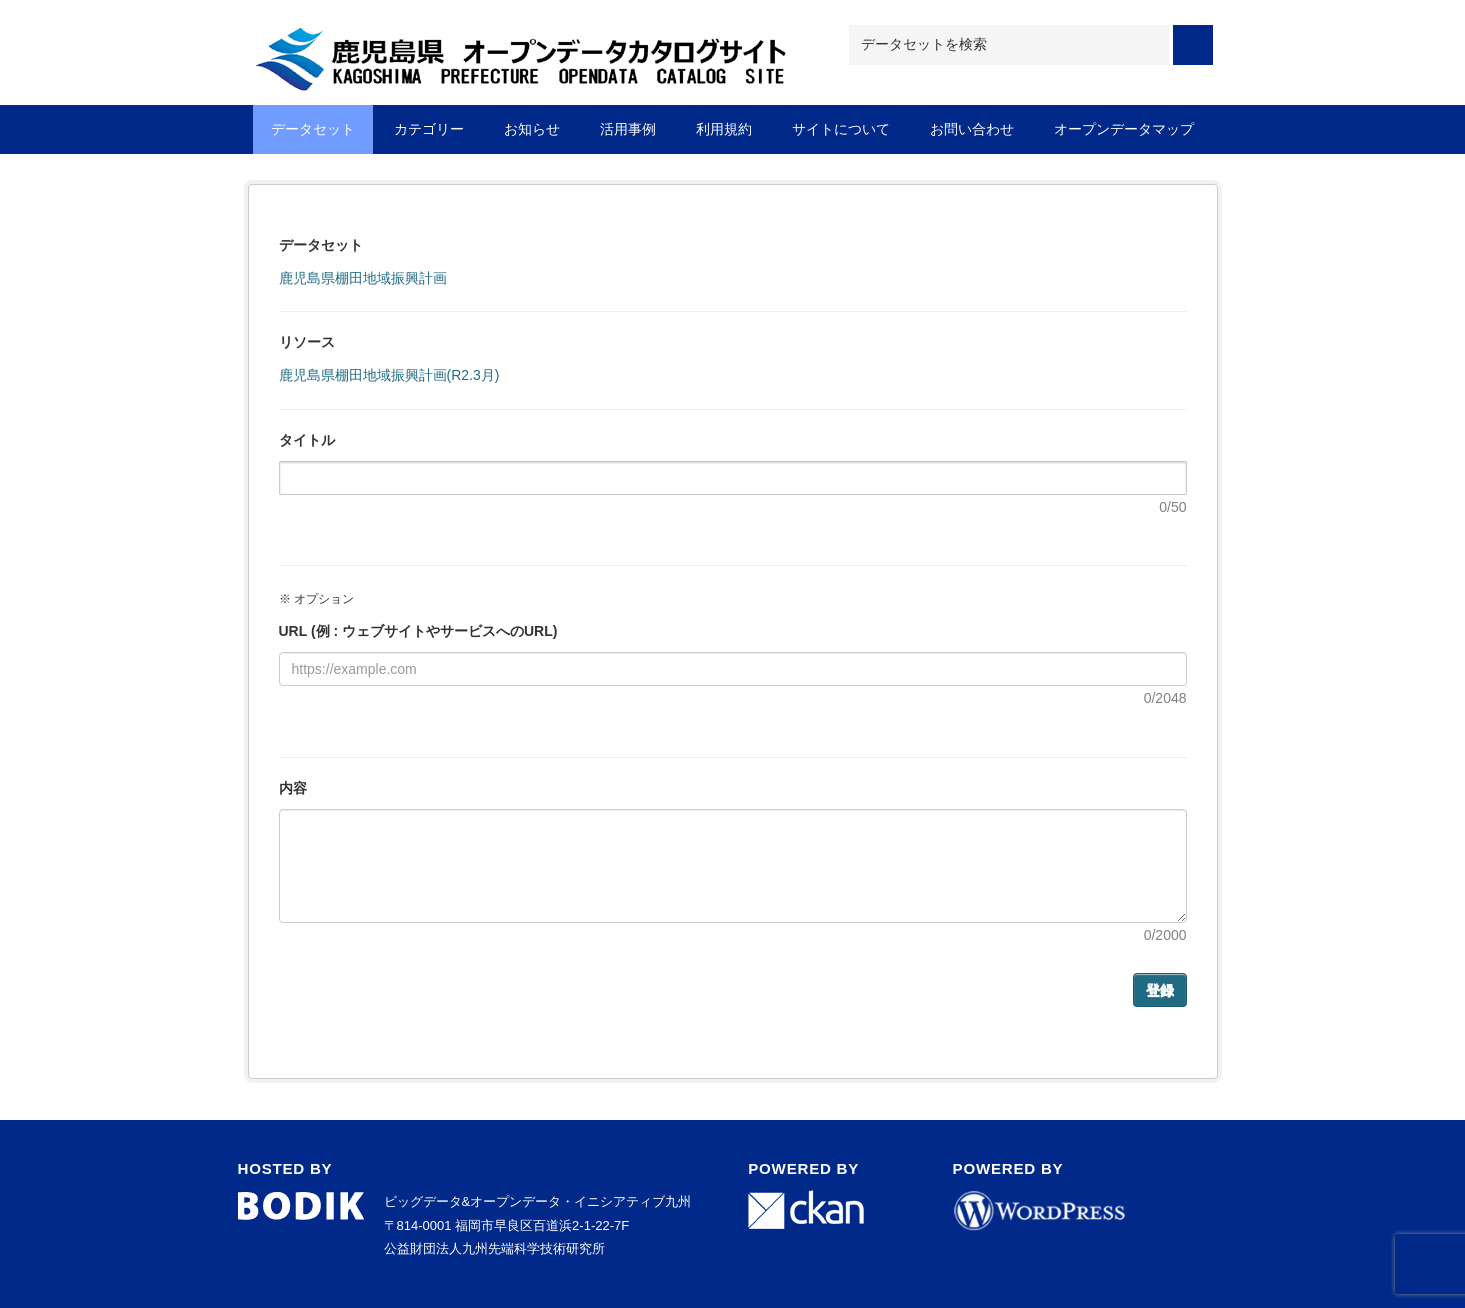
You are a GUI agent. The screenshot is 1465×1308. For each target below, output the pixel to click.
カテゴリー (429, 129)
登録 (1160, 990)
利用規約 (724, 129)
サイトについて (841, 129)
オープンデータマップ (1124, 129)
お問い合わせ (972, 129)
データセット (313, 129)
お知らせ (532, 129)
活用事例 (628, 129)
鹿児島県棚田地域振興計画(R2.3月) (389, 375)
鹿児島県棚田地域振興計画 (363, 278)
